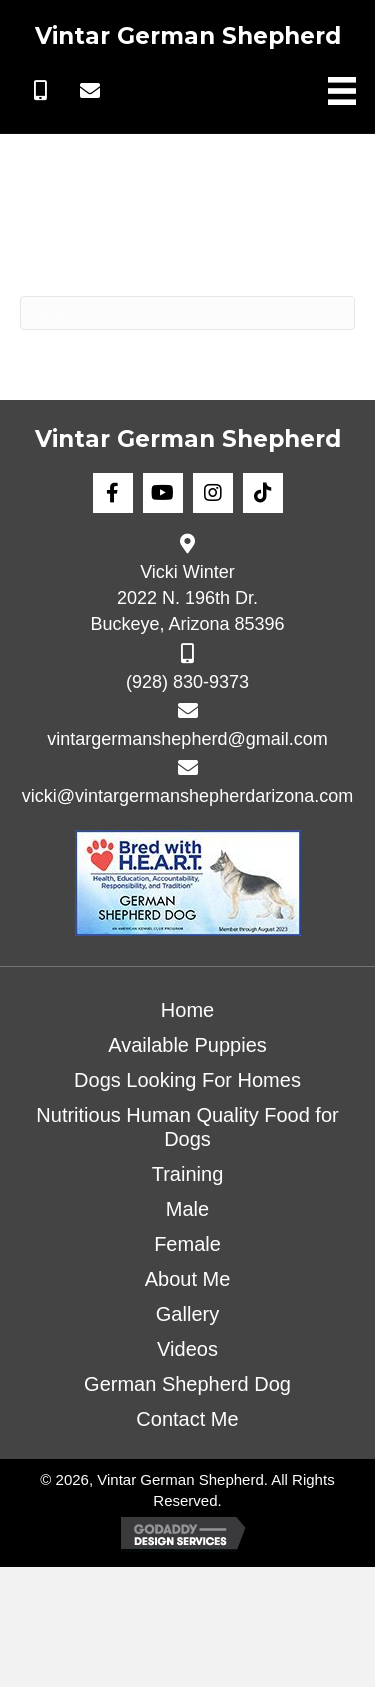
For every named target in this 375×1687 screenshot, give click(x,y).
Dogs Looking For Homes (187, 1080)
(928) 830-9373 (187, 682)
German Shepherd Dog (187, 1384)
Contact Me (187, 1419)
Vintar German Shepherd (188, 36)
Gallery (187, 1314)
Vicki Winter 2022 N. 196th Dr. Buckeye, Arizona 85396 (187, 598)
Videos (187, 1349)
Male (187, 1209)
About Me (188, 1279)
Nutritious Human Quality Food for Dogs (187, 1127)
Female (187, 1244)
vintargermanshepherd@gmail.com (187, 739)
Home (187, 1010)
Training (188, 1174)
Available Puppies (187, 1045)
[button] (40, 91)
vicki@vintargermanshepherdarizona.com (187, 796)
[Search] (187, 313)
